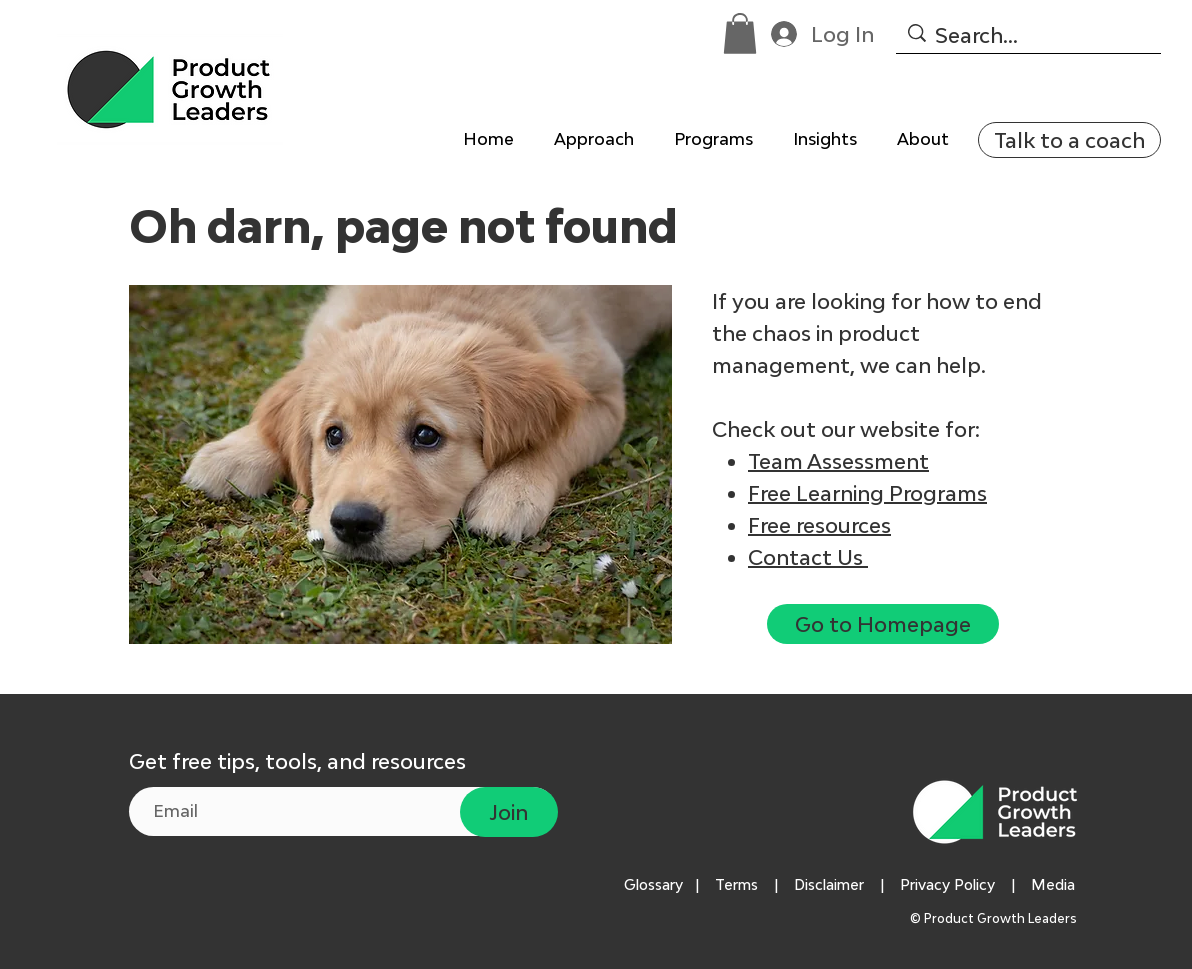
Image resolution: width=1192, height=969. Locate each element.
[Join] (509, 812)
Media (1057, 884)
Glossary (653, 884)
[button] (740, 33)
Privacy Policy (947, 884)
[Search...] (1027, 35)
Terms (736, 884)
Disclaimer (829, 884)
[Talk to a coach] (1069, 140)
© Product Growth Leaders (995, 918)
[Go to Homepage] (883, 624)
